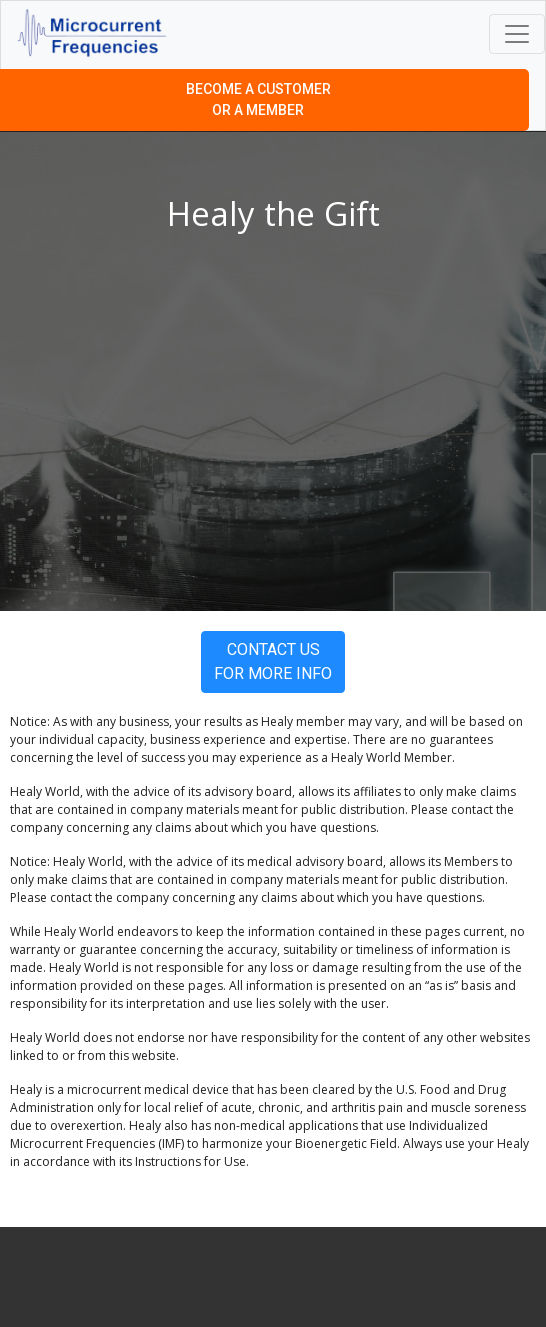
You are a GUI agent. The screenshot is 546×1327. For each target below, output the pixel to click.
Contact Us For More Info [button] (273, 661)
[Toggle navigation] (517, 34)
